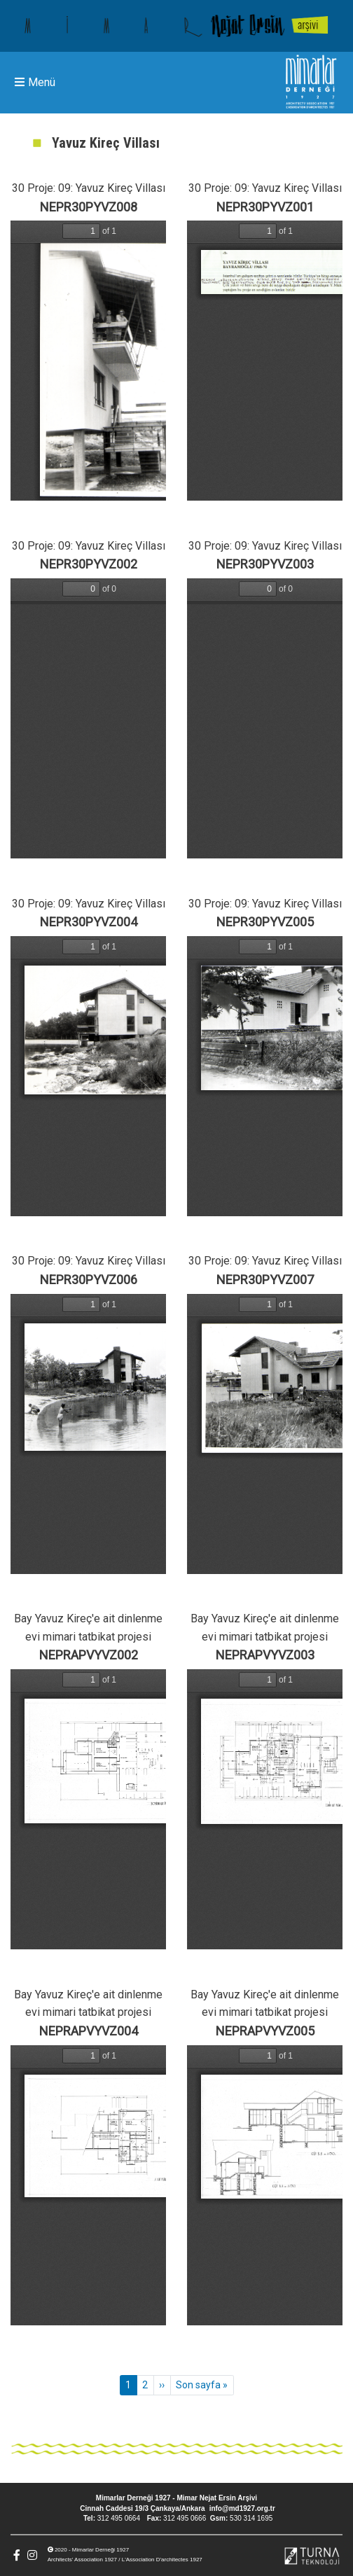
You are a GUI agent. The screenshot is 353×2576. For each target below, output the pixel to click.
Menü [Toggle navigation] (35, 82)
